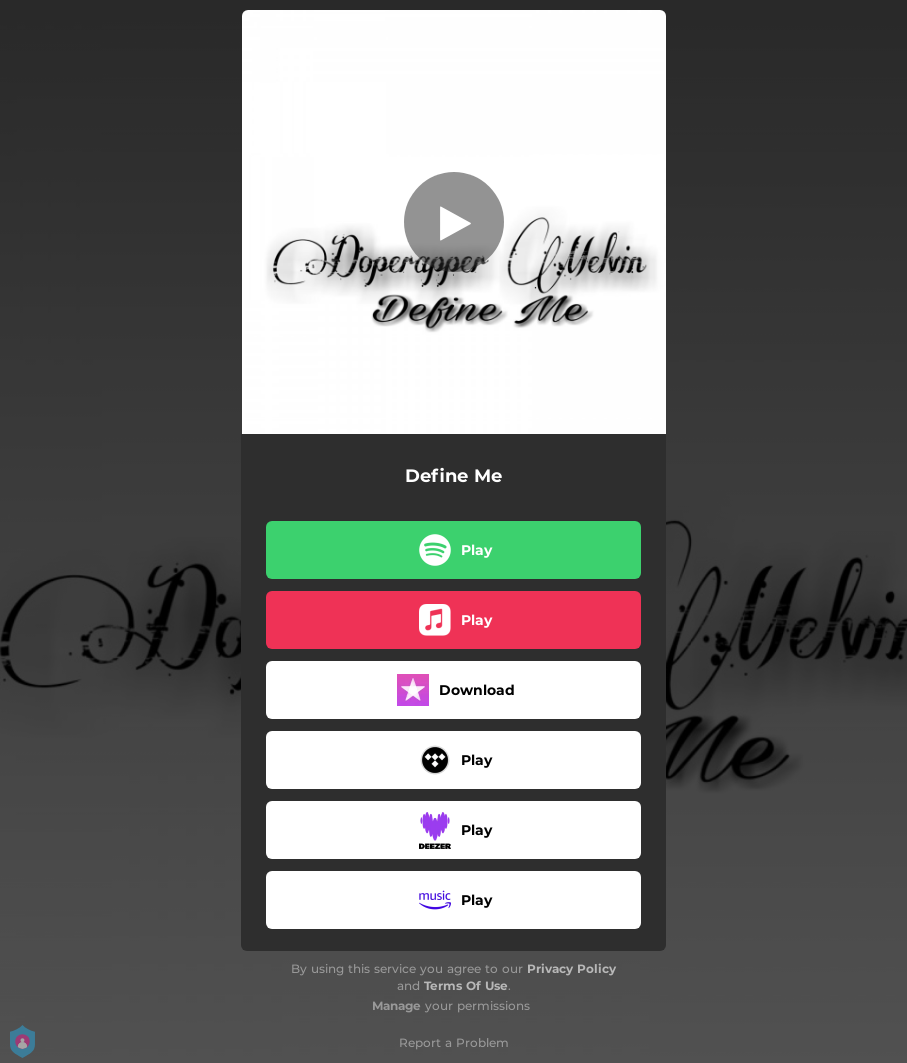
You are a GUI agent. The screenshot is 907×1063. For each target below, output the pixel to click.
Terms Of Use (466, 985)
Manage (396, 1005)
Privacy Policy (571, 968)
